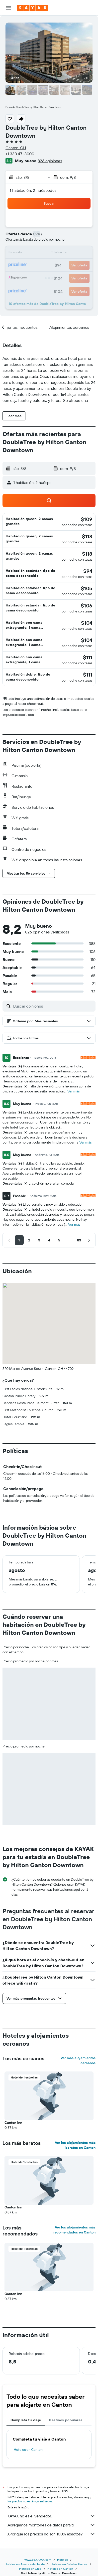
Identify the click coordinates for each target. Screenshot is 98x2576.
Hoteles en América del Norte (25, 2564)
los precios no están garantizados (29, 2501)
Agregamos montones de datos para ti (51, 2525)
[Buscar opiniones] (53, 1006)
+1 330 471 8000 (19, 153)
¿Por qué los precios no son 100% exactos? (51, 2534)
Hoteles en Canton (28, 2449)
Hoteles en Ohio (30, 2568)
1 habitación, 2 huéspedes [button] (33, 190)
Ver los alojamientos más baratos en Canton (75, 2145)
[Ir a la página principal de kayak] (32, 8)
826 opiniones (50, 160)
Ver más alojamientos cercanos (78, 2060)
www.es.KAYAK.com (37, 2559)
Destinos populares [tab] (65, 2420)
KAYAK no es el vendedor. (51, 2516)
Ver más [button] (73, 1091)
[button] (8, 7)
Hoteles (62, 2559)
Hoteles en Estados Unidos (69, 2564)
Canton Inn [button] (13, 2122)
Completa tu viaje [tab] (25, 2420)
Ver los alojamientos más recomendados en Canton (74, 2229)
